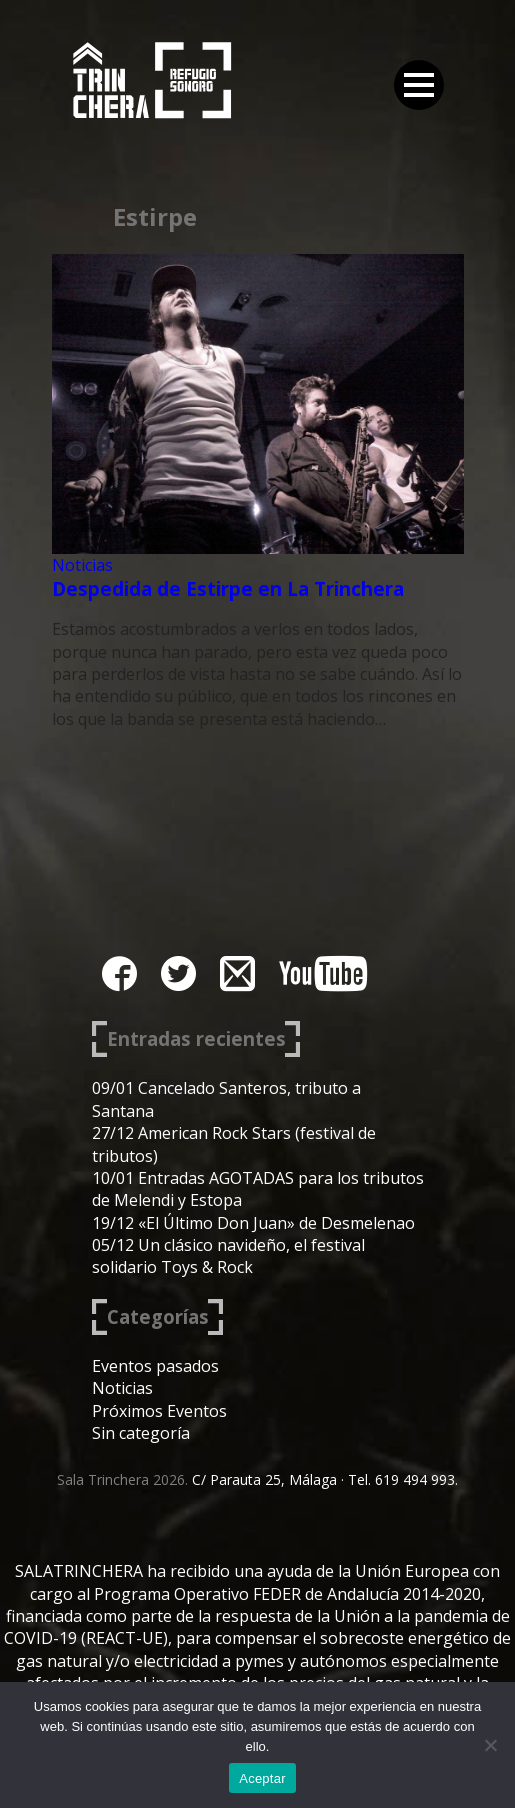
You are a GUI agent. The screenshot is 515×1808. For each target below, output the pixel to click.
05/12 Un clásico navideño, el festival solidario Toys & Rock (228, 1256)
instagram (237, 973)
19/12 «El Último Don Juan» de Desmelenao (253, 1223)
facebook (119, 973)
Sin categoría (141, 1433)
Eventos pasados (155, 1366)
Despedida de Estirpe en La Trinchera (228, 588)
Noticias (82, 565)
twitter (178, 973)
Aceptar (262, 1778)
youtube (323, 973)
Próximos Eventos (159, 1411)
